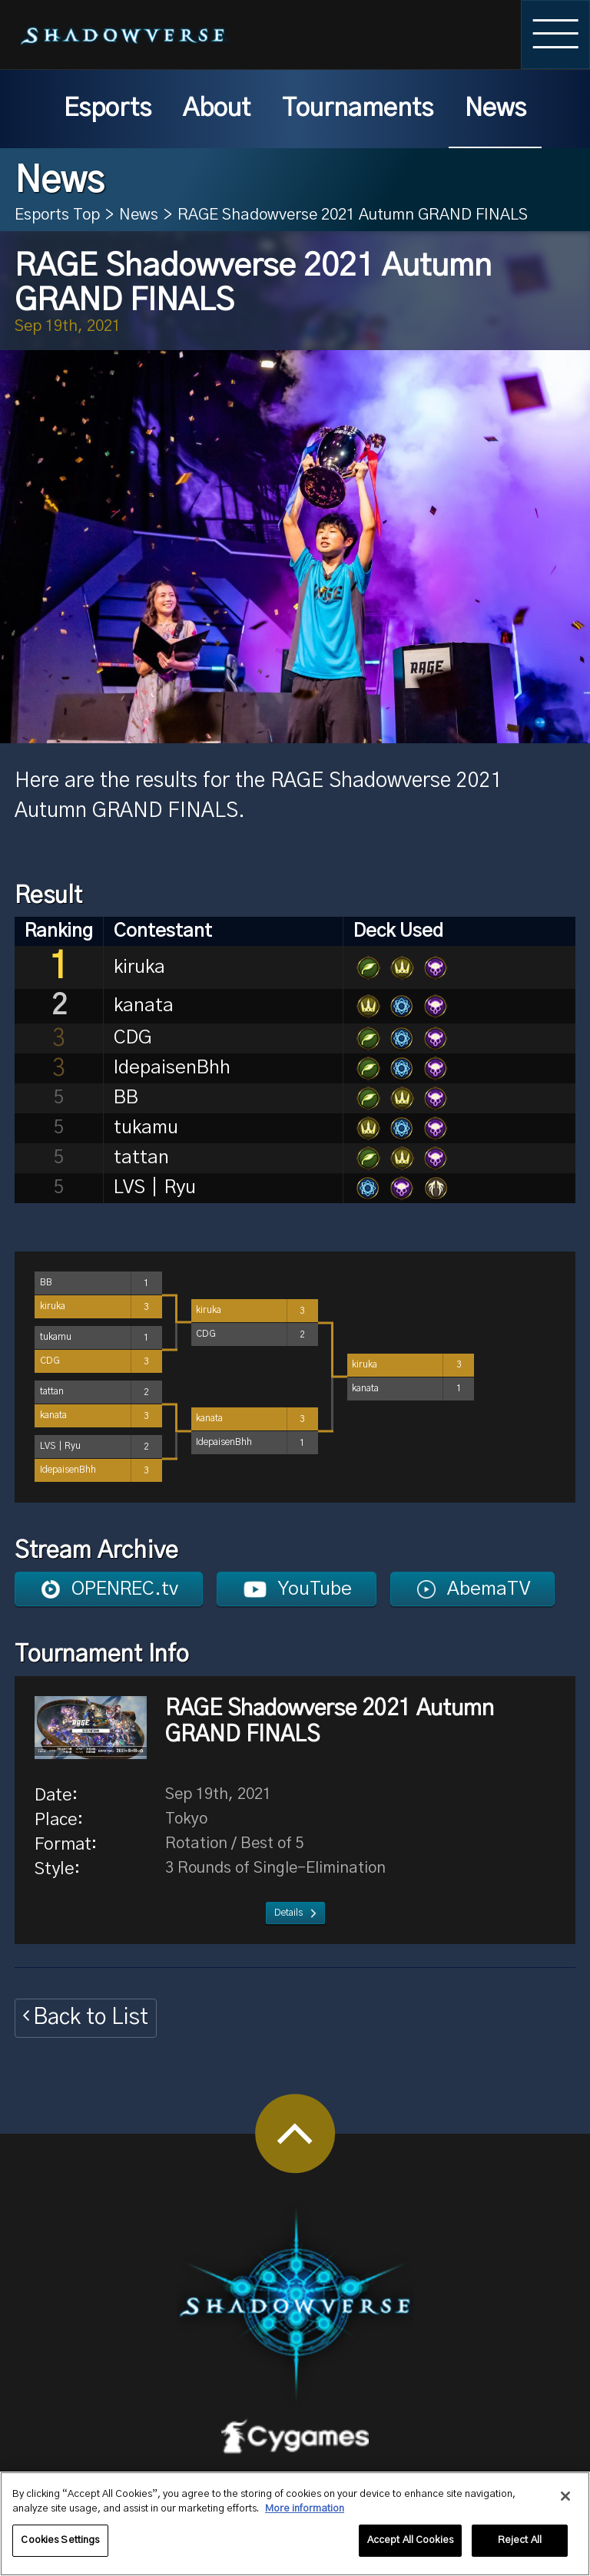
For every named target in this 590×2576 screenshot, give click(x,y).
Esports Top (57, 215)
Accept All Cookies (410, 2547)
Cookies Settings (60, 2547)
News (495, 108)
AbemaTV (488, 1589)
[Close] (565, 2503)
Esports (107, 108)
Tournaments (357, 108)
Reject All (520, 2547)
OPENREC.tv (124, 1589)
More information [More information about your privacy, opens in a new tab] (304, 2516)
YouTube (315, 1589)
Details (288, 1912)
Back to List (90, 2017)
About (216, 108)
